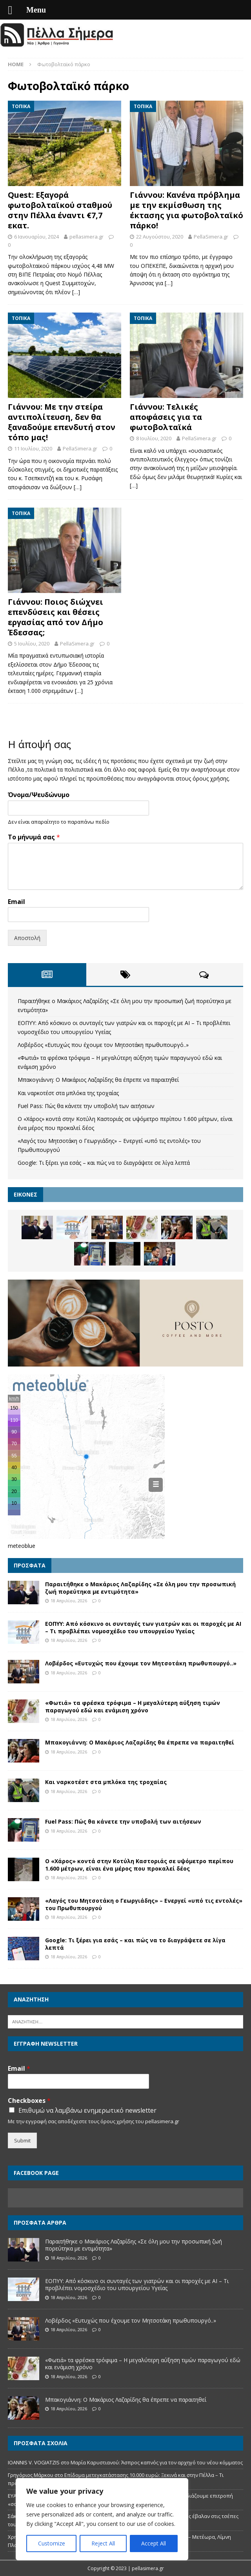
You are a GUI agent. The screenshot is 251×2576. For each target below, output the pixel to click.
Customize (51, 2543)
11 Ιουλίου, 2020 (33, 448)
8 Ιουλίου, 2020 (153, 438)
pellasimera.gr (86, 236)
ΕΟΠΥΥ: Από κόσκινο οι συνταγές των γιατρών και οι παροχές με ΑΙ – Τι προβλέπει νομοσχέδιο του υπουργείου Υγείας (143, 1627)
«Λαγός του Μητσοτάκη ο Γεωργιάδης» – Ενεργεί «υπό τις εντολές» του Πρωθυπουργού (143, 1904)
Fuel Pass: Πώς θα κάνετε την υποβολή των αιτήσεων (86, 1106)
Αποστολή (27, 938)
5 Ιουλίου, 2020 (31, 643)
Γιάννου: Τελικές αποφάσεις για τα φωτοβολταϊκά (166, 416)
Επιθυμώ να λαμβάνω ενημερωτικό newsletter (87, 2110)
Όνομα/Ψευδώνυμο (38, 795)
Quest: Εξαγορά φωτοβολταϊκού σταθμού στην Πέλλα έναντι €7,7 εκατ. (60, 210)
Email (16, 902)
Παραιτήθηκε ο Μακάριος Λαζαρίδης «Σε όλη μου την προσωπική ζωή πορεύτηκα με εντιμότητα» (140, 1587)
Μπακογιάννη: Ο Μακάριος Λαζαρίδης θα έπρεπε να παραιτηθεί (98, 1079)
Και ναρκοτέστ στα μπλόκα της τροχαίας (68, 1093)
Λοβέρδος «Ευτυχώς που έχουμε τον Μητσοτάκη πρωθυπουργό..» (103, 1044)
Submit (22, 2140)
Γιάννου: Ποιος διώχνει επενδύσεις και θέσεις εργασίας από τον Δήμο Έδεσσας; (55, 617)
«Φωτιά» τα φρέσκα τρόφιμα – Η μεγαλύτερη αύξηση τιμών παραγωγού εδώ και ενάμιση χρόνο (132, 1706)
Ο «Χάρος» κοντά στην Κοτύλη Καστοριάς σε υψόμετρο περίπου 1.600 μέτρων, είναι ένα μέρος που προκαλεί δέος (139, 1864)
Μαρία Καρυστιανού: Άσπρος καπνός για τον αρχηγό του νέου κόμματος (157, 2462)
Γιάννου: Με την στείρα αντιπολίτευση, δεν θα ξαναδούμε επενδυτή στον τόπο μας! (61, 422)
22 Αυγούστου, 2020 (159, 236)
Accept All (153, 2543)
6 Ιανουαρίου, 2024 (36, 236)
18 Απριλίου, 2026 (69, 1600)
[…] (76, 292)
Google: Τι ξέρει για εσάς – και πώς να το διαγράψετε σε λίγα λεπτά (104, 1162)
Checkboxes (29, 2101)
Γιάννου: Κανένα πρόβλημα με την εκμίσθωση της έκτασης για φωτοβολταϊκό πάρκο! (186, 210)
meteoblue (21, 1545)
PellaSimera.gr (211, 236)
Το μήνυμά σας (34, 837)
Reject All (103, 2543)
